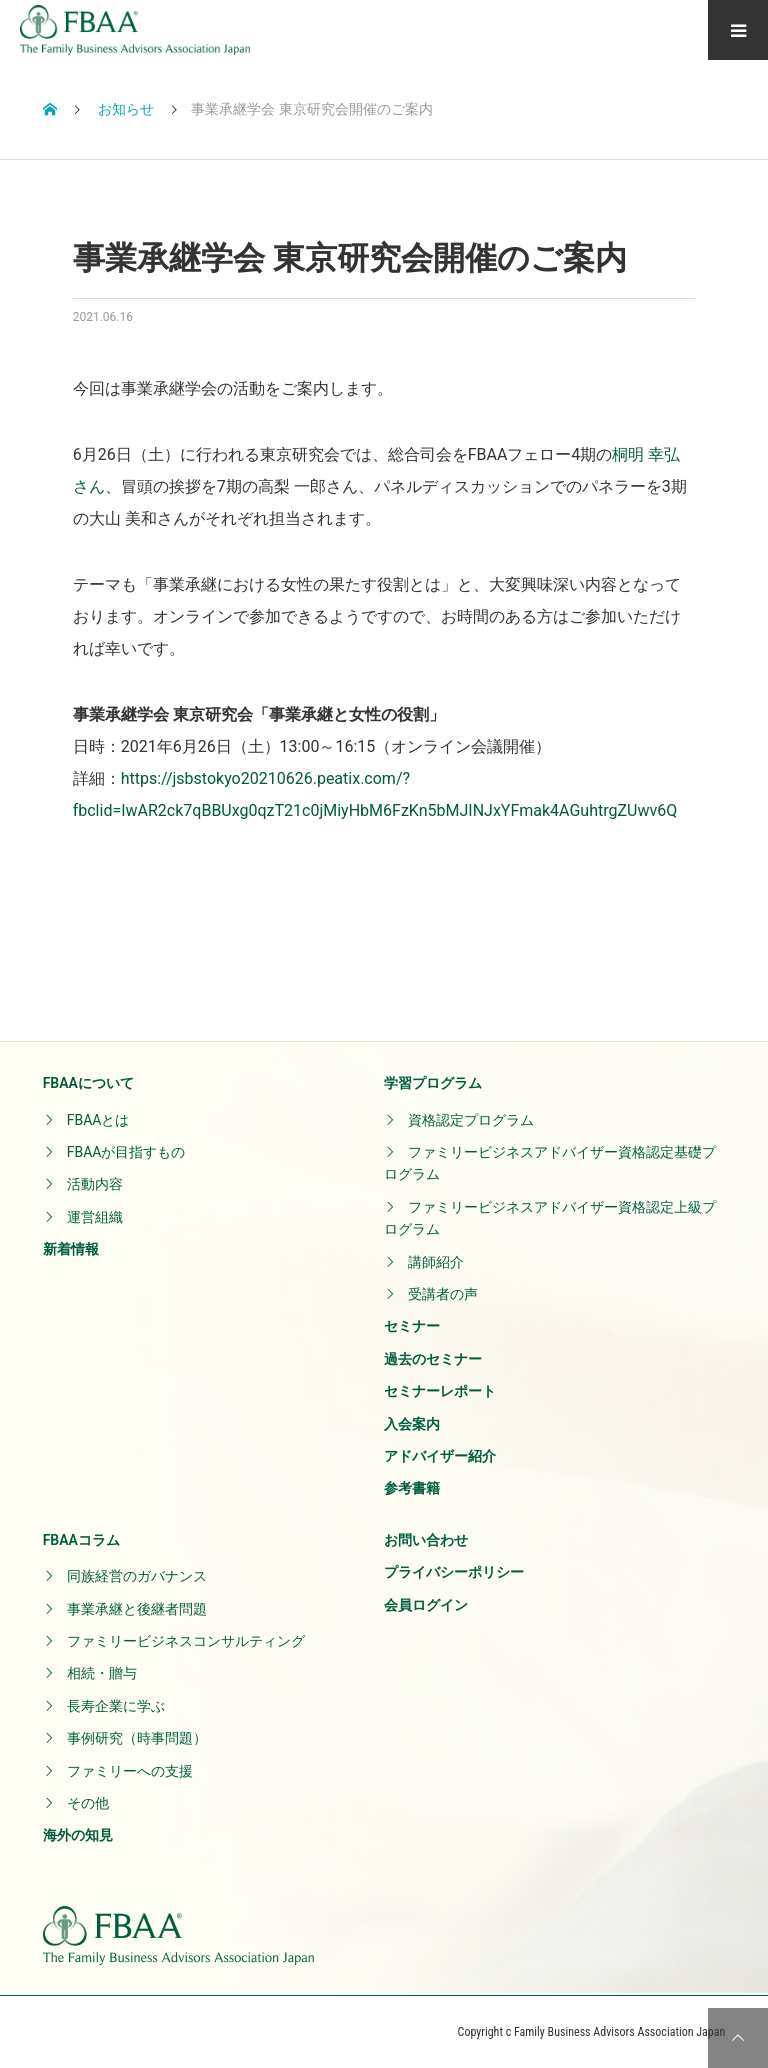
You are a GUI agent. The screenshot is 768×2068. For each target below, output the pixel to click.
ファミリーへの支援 (130, 1771)
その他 (88, 1803)
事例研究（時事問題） (137, 1738)
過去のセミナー (433, 1359)
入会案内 (412, 1424)
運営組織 (95, 1217)
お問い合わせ (426, 1540)
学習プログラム (433, 1083)
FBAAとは (98, 1120)
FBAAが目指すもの (126, 1152)
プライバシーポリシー (454, 1572)
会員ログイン (426, 1605)
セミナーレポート (440, 1391)
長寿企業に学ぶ (116, 1706)
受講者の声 (443, 1294)
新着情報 (71, 1249)
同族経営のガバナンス (137, 1576)
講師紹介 (436, 1262)
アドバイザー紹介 (440, 1456)
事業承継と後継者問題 (137, 1609)
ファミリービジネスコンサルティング (186, 1641)
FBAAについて (88, 1083)
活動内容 (95, 1184)
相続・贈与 (102, 1673)
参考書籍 (412, 1488)
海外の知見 (78, 1835)
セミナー (412, 1326)
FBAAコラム (81, 1540)
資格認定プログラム (471, 1120)
